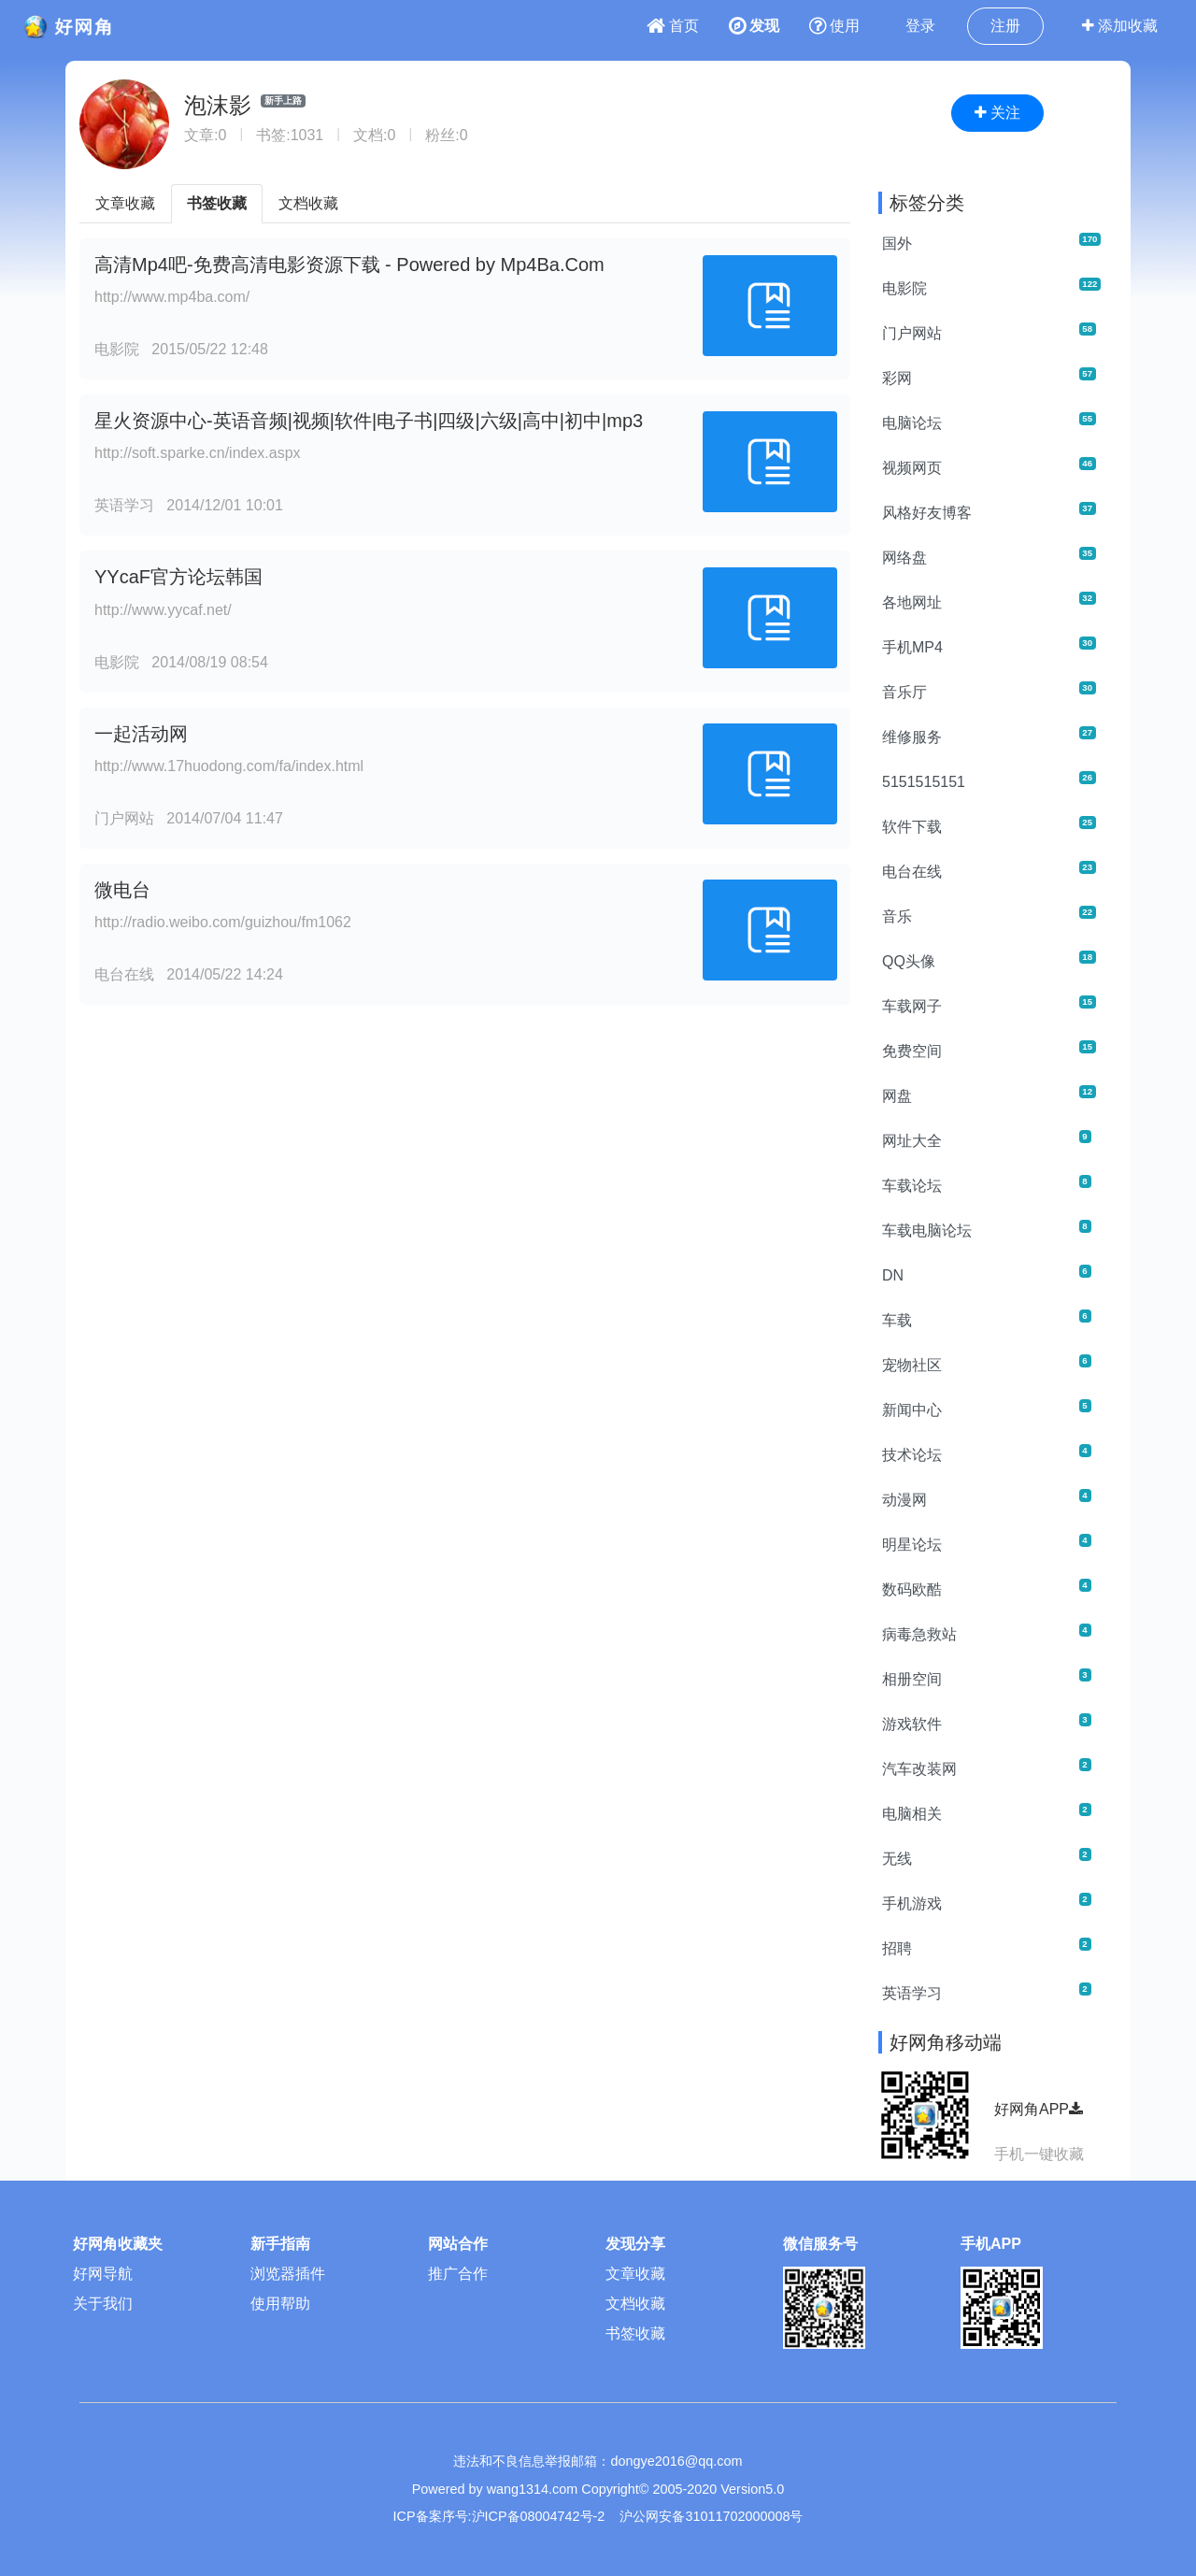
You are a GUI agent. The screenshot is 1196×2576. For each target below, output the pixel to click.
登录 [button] (920, 26)
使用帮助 (280, 2303)
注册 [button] (1005, 26)
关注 (997, 113)
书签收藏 (217, 203)
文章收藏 (125, 203)
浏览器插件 (287, 2274)
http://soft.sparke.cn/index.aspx (197, 453)
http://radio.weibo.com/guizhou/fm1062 (222, 922)
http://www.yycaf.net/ (163, 610)
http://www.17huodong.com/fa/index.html (228, 766)
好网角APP (1038, 2109)
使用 (834, 26)
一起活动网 (141, 733)
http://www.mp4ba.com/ (171, 297)
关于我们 (103, 2303)
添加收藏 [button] (1120, 26)
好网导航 (103, 2274)
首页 (673, 26)
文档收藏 (308, 203)
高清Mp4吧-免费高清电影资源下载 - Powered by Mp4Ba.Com (349, 264)
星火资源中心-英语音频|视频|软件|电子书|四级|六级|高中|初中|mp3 (368, 420)
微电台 (122, 890)
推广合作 (458, 2274)
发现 (754, 26)
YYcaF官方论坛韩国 (178, 576)
